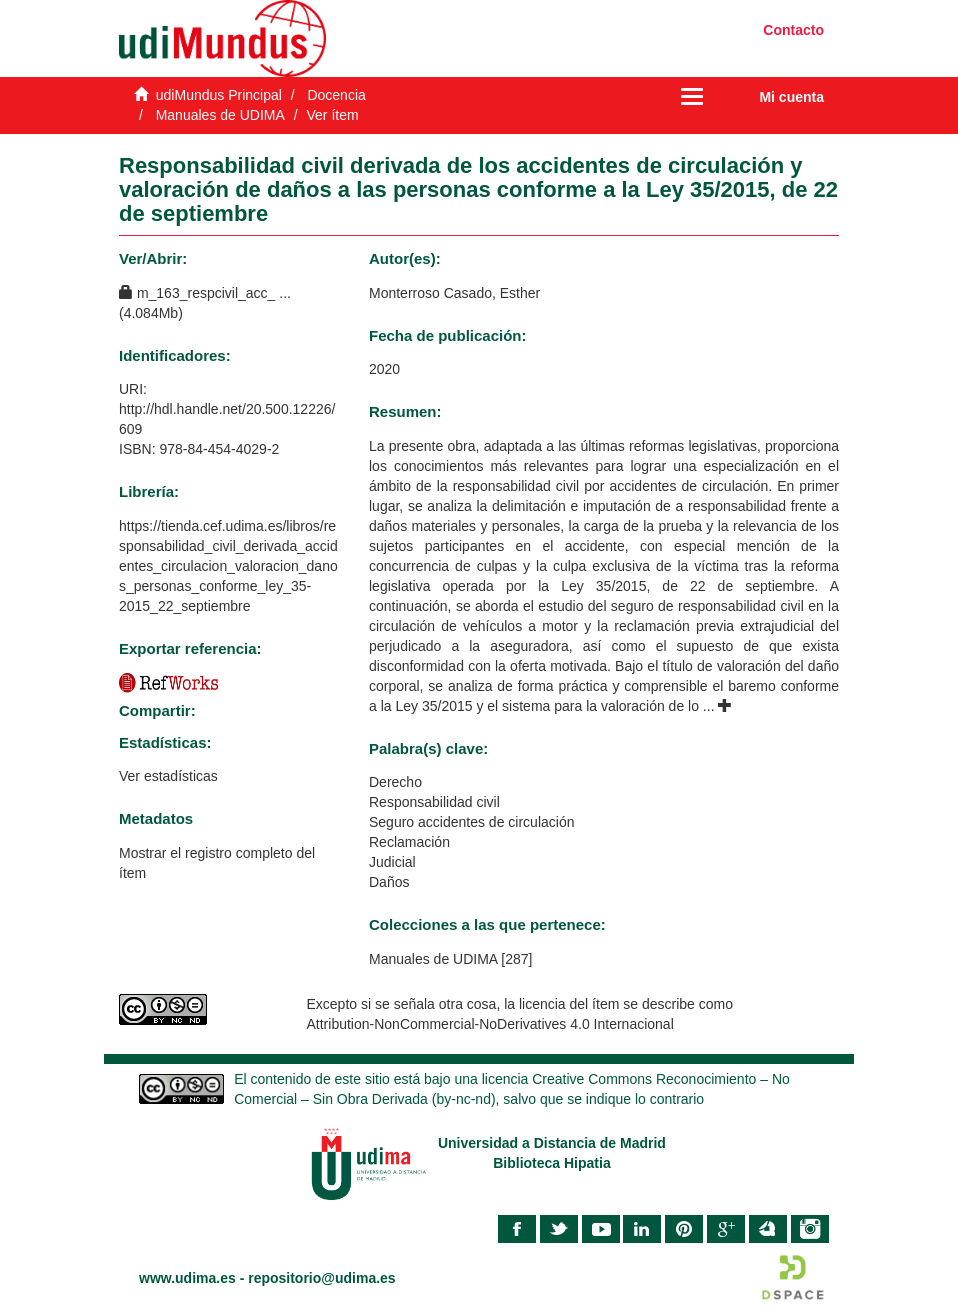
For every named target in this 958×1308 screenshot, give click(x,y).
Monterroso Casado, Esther (454, 293)
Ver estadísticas (168, 776)
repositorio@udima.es (321, 1278)
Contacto (793, 30)
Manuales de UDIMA (220, 115)
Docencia (336, 95)
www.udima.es (187, 1278)
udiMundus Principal (219, 95)
